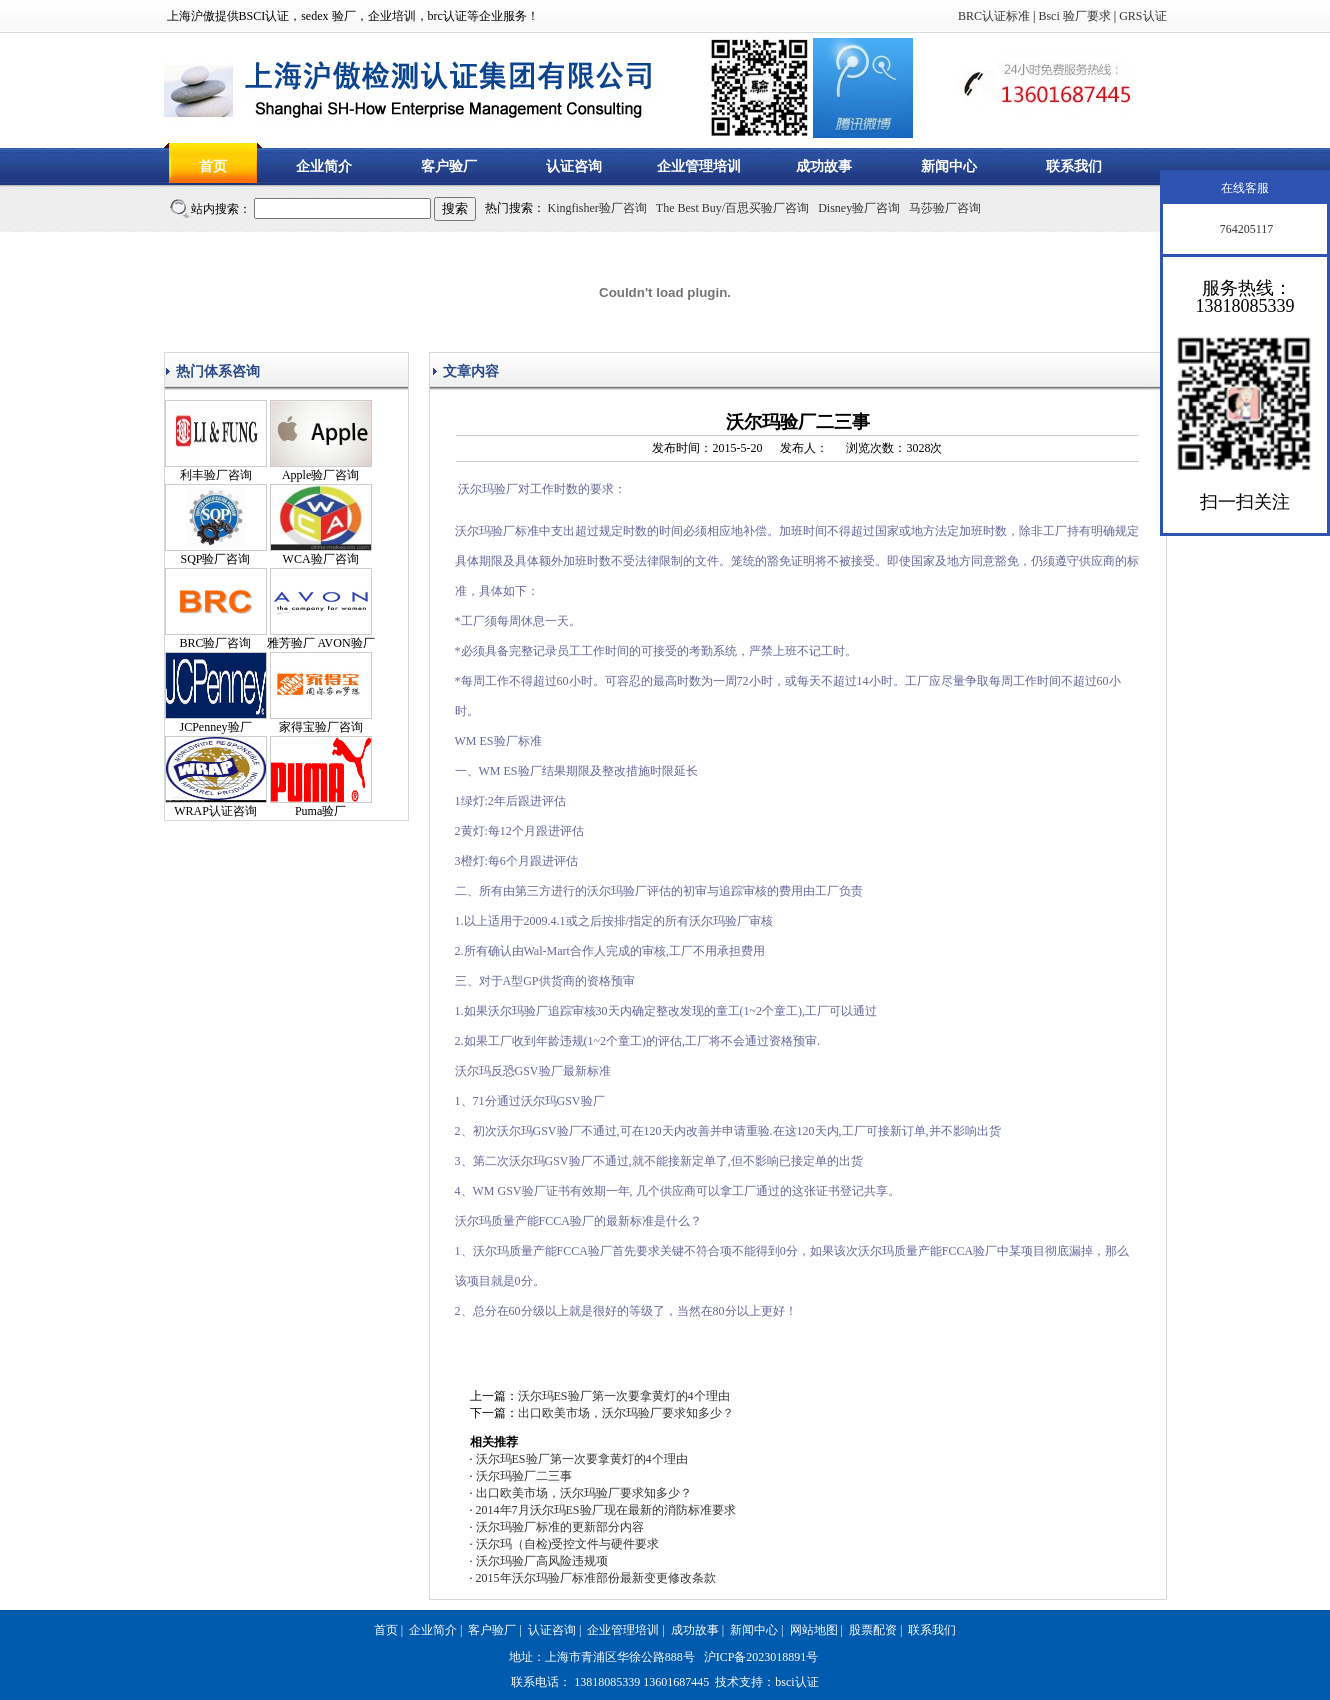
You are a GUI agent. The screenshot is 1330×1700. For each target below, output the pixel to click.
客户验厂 (449, 166)
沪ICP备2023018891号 (761, 1657)
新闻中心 (949, 166)
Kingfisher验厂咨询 (597, 208)
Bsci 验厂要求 (1074, 16)
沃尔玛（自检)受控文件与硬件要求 (568, 1544)
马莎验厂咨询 (945, 208)
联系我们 (1074, 166)
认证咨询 (574, 166)
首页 (213, 166)
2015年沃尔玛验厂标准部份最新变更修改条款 (596, 1578)
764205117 (1245, 229)
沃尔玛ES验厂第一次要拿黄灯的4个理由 (624, 1396)
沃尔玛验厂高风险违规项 (542, 1561)
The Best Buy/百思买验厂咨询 (732, 208)
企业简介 (324, 166)
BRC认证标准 (994, 16)
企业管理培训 (699, 166)
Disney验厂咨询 (859, 208)
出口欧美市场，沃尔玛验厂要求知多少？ (626, 1413)
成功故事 (824, 166)
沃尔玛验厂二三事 (524, 1476)
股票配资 (873, 1630)
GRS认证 (1142, 16)
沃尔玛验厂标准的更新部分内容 (560, 1527)
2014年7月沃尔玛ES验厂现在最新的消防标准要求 (606, 1510)
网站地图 (814, 1630)
